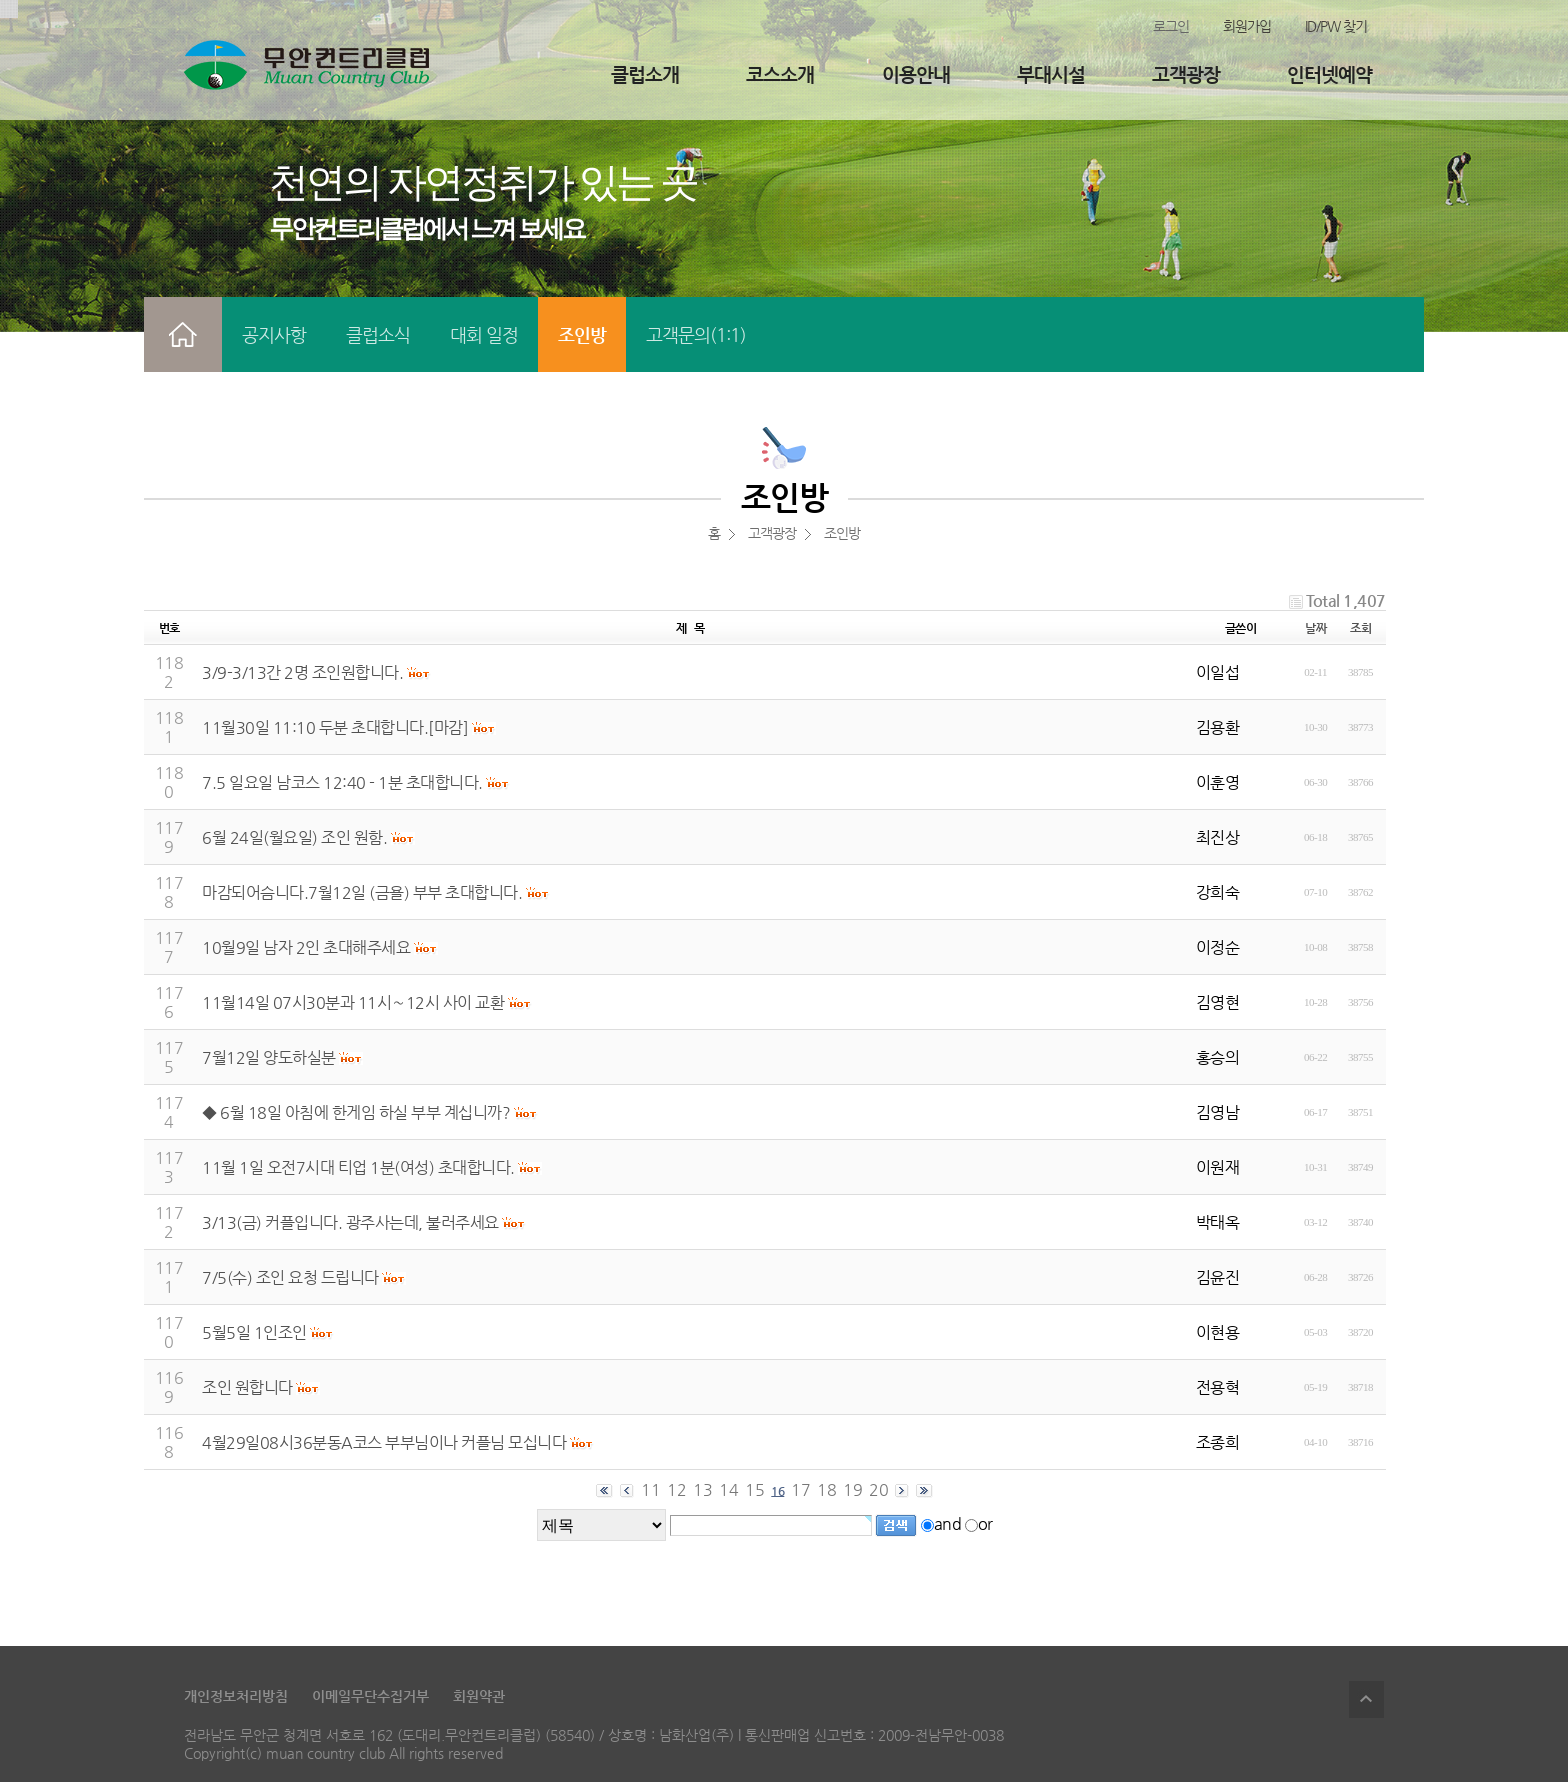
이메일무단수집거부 (370, 1696)
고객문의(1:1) (696, 334)
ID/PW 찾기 (1336, 26)
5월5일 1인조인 (254, 1332)
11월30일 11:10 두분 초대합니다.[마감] (335, 727)
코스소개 (780, 74)
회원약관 (479, 1696)
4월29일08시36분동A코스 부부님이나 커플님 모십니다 (384, 1442)
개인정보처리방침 (236, 1696)
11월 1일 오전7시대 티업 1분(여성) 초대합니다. (358, 1167)
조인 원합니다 (247, 1387)
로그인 (1171, 26)
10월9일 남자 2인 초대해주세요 (306, 947)
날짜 (1315, 628)
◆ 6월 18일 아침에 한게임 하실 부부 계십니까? (356, 1112)
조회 (1360, 628)
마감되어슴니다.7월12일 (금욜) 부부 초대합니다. (362, 892)
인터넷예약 (1329, 74)
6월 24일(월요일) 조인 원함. (294, 837)
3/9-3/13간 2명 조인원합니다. (302, 672)
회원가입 (1247, 26)
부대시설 (1051, 74)
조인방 (582, 334)
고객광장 (1186, 74)
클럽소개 (645, 74)
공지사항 (274, 334)
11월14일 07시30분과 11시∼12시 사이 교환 (353, 1002)
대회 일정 (484, 334)
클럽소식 (378, 334)
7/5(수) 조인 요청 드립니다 (290, 1277)
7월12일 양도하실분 (269, 1057)
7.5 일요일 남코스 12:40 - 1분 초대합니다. (342, 782)
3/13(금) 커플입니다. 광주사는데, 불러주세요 (350, 1222)
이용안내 (916, 74)
